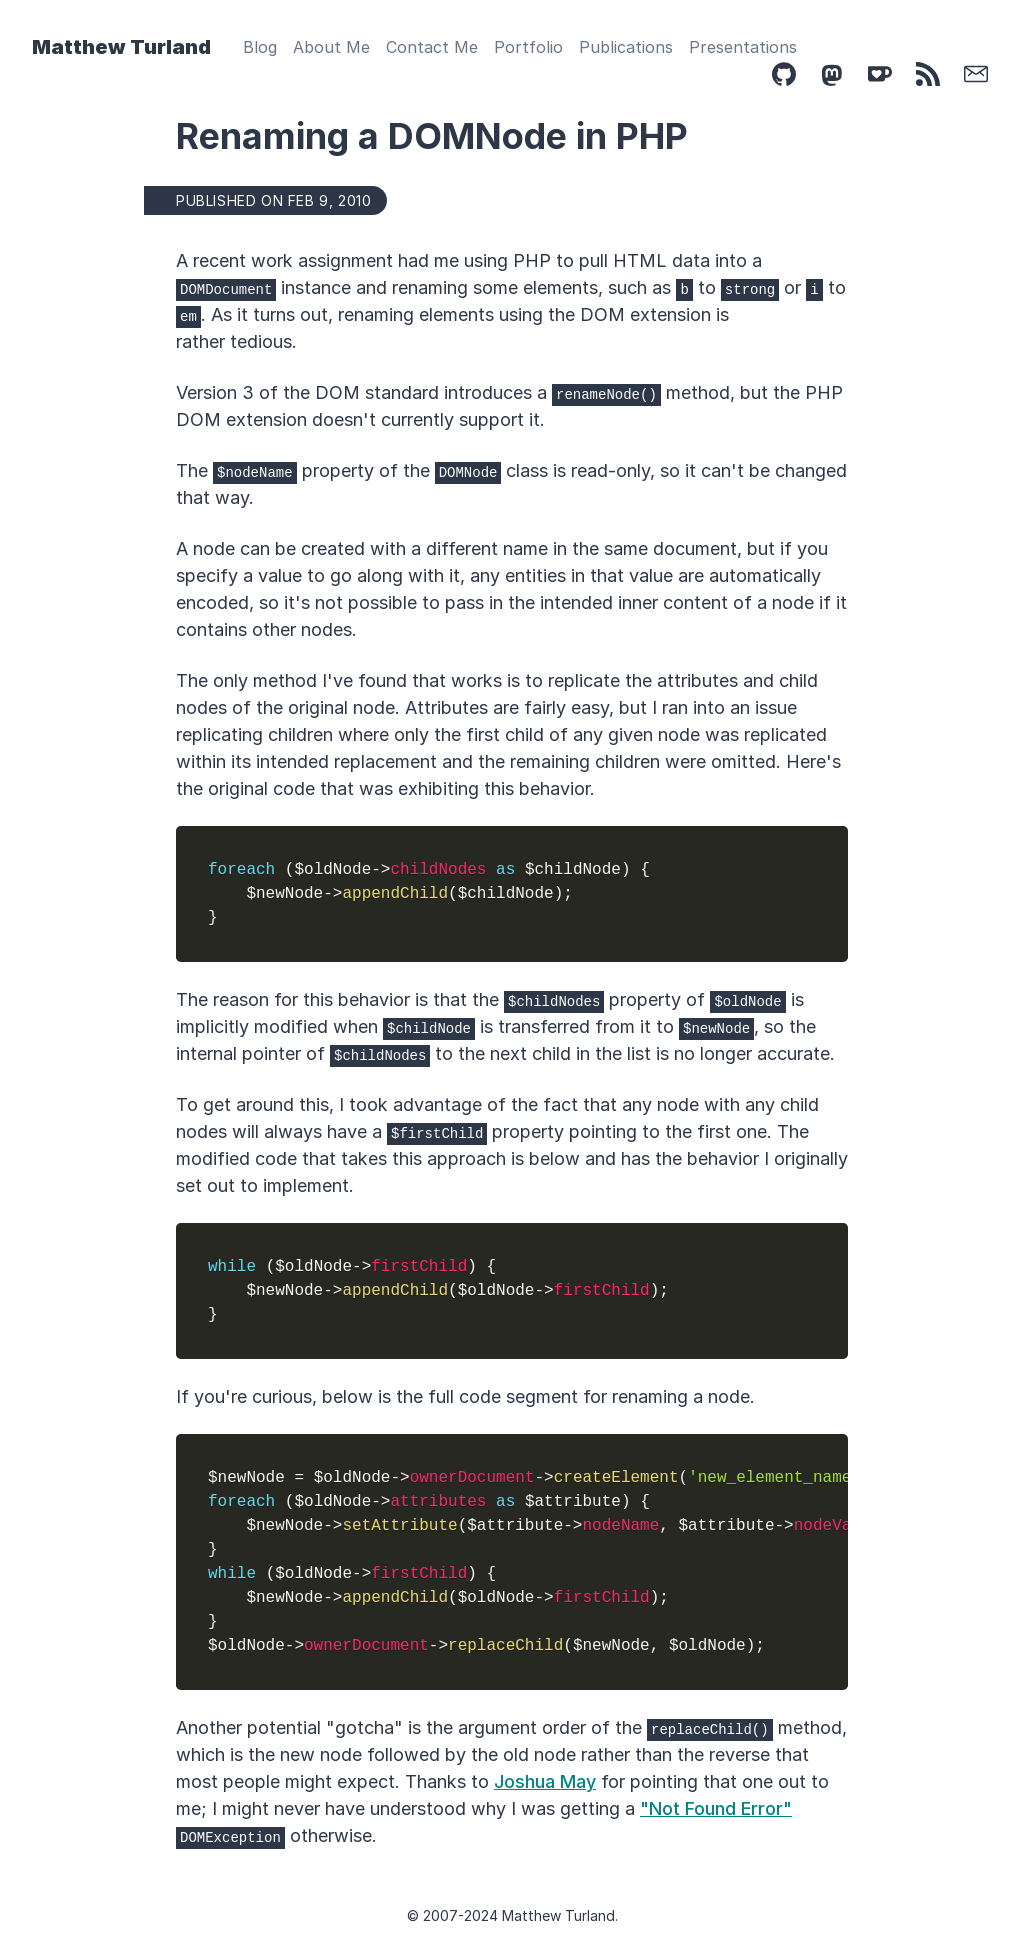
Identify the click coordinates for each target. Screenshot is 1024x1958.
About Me (331, 47)
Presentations (743, 47)
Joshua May (545, 1781)
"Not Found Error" (716, 1808)
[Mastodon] (832, 74)
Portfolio (528, 47)
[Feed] (928, 74)
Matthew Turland (121, 47)
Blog (260, 47)
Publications (626, 47)
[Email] (976, 74)
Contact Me (432, 47)
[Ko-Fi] (880, 74)
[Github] (784, 74)
